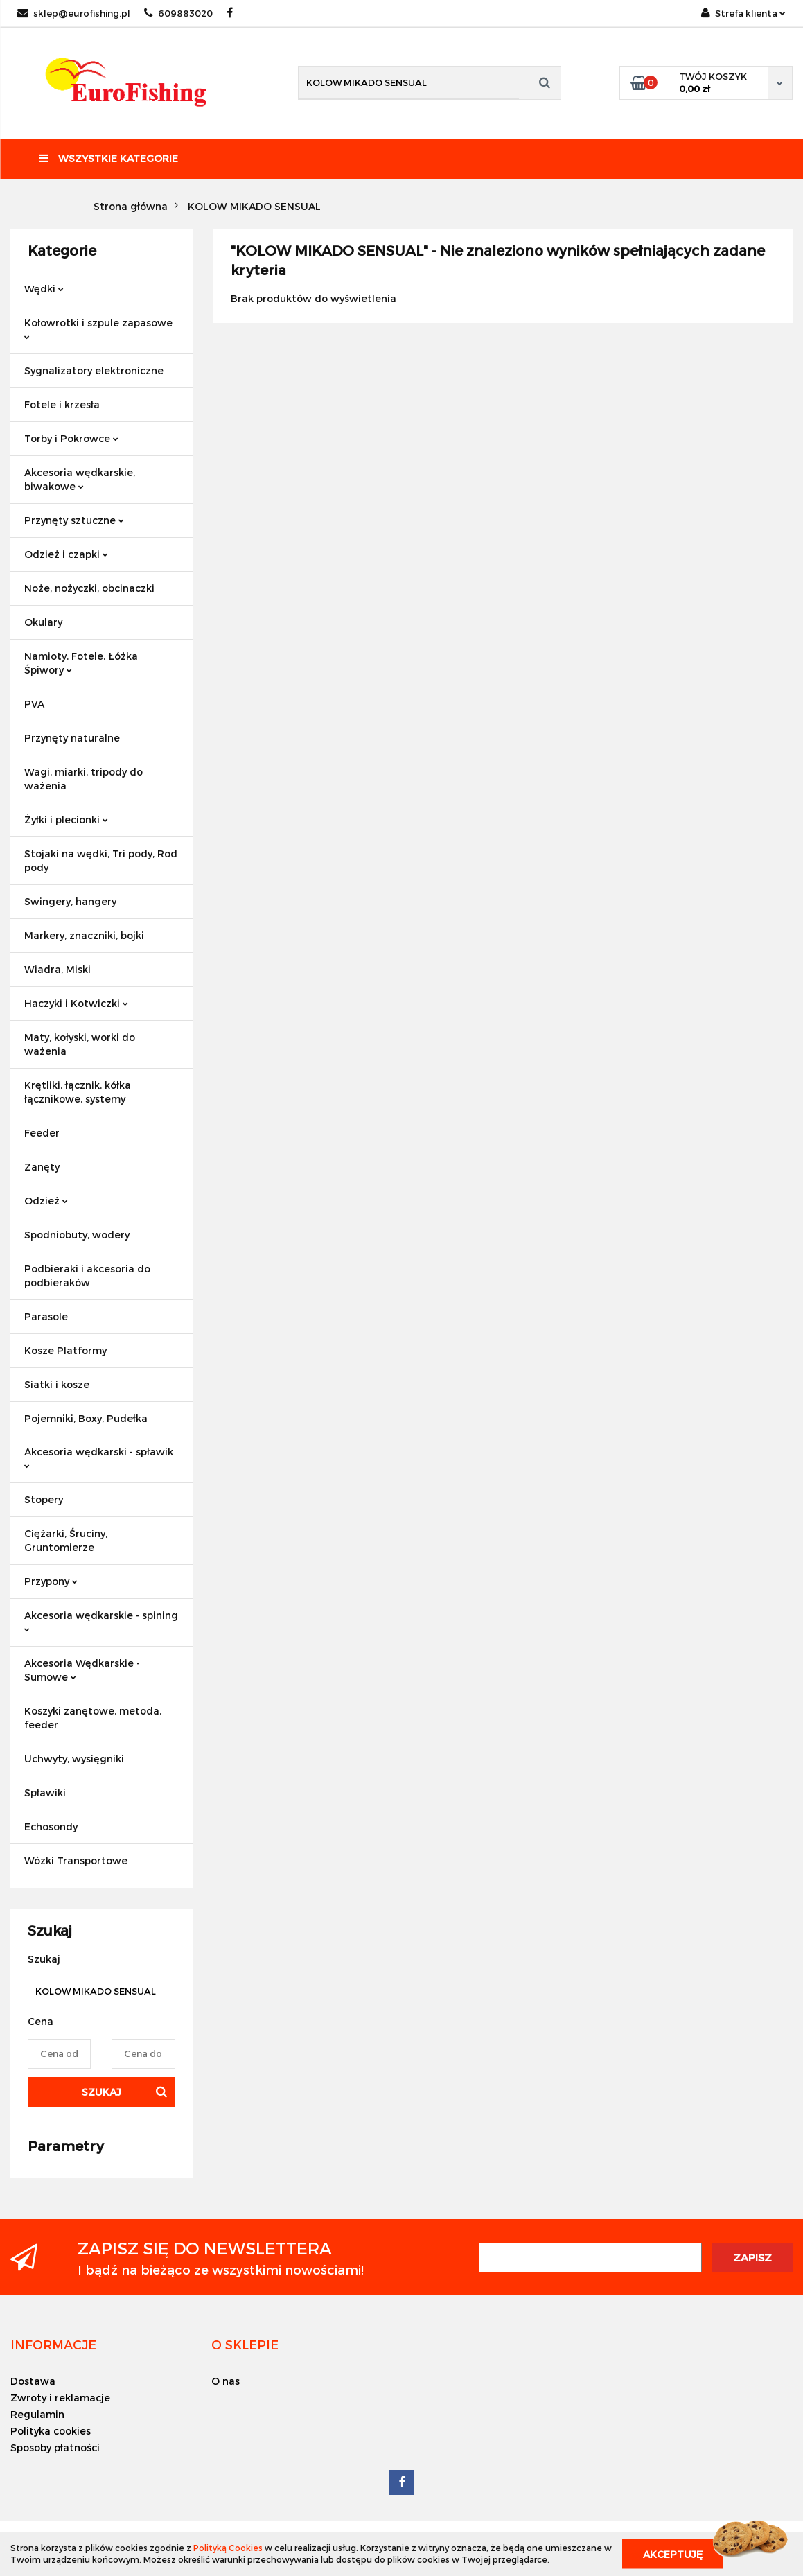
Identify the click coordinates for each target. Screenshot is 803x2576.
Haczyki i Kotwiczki (76, 1003)
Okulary (43, 622)
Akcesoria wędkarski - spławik (98, 1457)
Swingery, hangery (70, 901)
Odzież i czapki (66, 554)
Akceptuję (673, 2553)
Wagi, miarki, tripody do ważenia (83, 778)
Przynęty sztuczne (74, 520)
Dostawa (32, 2381)
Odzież (46, 1201)
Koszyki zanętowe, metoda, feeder (92, 1718)
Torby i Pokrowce (71, 438)
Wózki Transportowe (75, 1860)
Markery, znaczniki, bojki (84, 935)
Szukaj (101, 2092)
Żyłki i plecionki (66, 819)
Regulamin (37, 2414)
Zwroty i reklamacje (60, 2397)
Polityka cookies (50, 2431)
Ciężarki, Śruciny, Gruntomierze (65, 1540)
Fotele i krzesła (62, 404)
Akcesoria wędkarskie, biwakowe (79, 479)
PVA (34, 704)
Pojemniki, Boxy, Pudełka (86, 1418)
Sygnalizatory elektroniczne (94, 370)
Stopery (43, 1499)
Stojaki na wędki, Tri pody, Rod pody (100, 860)
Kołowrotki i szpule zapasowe (98, 328)
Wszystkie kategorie (108, 158)
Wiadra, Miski (57, 969)
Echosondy (51, 1826)
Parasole (46, 1316)
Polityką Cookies (228, 2547)
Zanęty (42, 1167)
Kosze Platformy (65, 1350)
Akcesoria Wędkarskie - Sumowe (82, 1670)
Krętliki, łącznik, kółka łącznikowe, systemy (77, 1092)
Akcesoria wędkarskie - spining (101, 1620)
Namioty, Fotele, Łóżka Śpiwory (81, 663)
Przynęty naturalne (72, 738)
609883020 (178, 13)
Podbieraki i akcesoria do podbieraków (87, 1275)
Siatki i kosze (56, 1384)
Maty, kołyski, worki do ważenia (79, 1044)
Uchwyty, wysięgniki (74, 1758)
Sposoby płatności (55, 2447)
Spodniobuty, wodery (77, 1235)
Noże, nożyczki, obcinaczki (89, 588)
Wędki (44, 289)
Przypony (51, 1581)
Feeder (42, 1133)
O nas (225, 2381)
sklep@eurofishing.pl (73, 13)
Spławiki (45, 1792)
